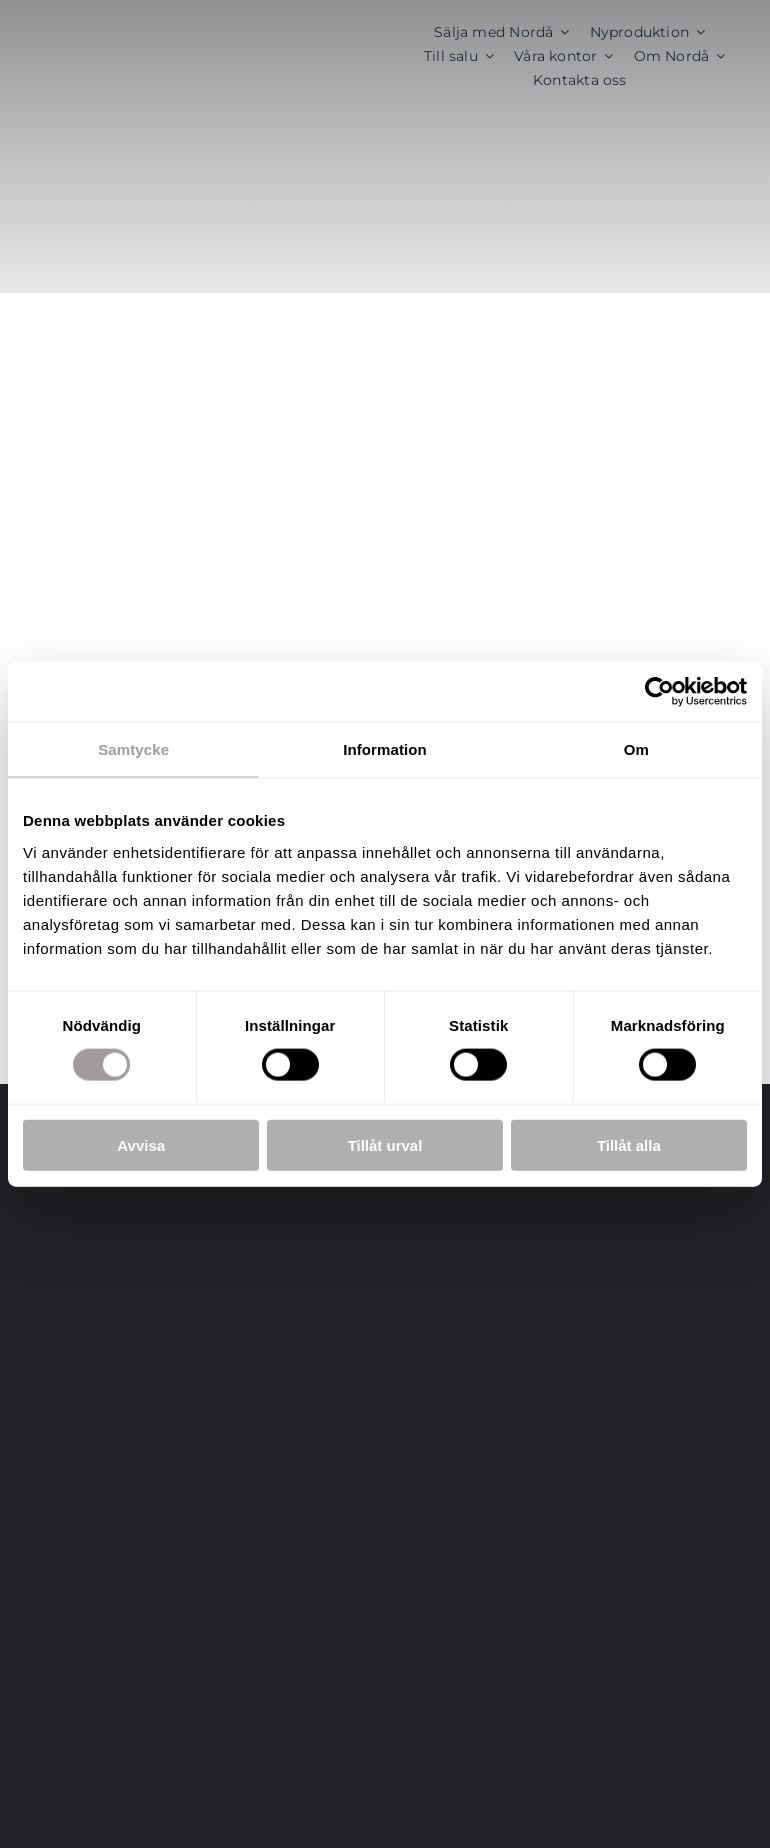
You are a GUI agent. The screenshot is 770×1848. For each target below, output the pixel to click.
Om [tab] (636, 749)
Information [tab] (385, 749)
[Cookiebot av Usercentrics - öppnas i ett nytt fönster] (659, 692)
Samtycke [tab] (133, 749)
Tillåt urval (385, 1144)
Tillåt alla (629, 1144)
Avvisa (141, 1144)
